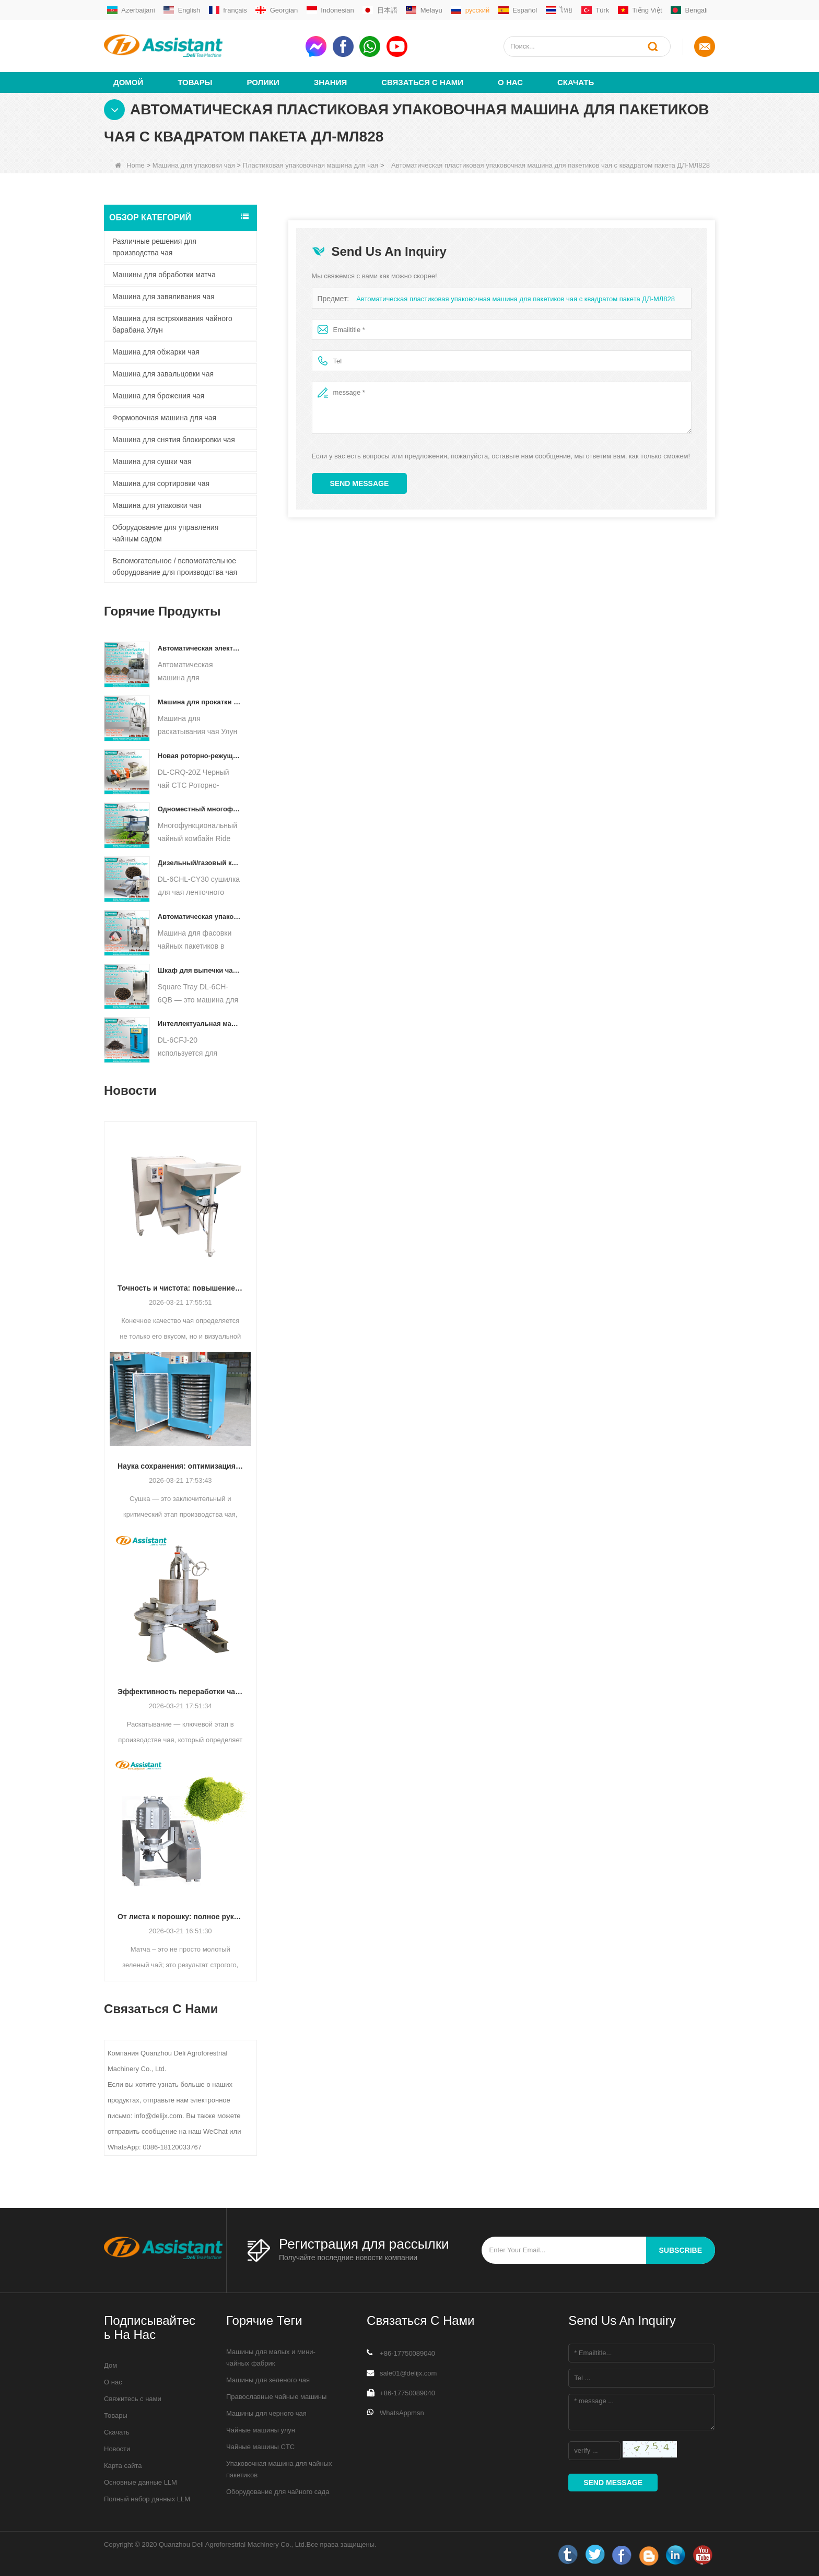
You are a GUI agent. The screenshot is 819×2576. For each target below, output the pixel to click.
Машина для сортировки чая (160, 483)
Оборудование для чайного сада (277, 2491)
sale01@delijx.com (408, 2373)
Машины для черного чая (266, 2413)
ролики (263, 81)
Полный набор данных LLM (147, 2498)
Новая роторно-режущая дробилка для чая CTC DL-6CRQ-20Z (200, 755)
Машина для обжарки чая (156, 351)
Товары (195, 81)
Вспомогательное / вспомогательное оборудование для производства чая (174, 566)
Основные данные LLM (140, 2482)
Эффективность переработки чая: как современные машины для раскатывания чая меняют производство (180, 1691)
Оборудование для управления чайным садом (165, 532)
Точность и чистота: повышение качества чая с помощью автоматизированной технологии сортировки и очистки (180, 1287)
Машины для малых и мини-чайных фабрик (270, 2357)
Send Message (359, 483)
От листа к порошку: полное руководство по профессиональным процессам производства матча (180, 1916)
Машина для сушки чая (152, 461)
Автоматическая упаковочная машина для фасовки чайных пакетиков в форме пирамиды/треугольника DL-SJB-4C (200, 916)
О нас (510, 81)
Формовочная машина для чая (164, 417)
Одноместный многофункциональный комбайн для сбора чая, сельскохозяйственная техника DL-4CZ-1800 (200, 808)
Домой (128, 81)
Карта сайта (123, 2465)
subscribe (680, 2250)
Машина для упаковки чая (194, 165)
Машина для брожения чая (158, 395)
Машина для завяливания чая (163, 296)
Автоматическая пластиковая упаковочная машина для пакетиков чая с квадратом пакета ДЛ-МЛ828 (515, 298)
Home (130, 165)
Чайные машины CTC (260, 2446)
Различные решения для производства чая (154, 246)
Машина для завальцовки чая (163, 373)
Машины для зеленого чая (268, 2379)
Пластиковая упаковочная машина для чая (311, 165)
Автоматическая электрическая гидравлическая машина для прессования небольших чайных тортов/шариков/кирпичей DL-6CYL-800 (200, 648)
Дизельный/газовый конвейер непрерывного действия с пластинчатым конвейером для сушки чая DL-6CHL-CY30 (200, 862)
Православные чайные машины (276, 2396)
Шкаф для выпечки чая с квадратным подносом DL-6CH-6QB (200, 970)
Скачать (575, 81)
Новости (117, 2448)
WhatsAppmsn (402, 2412)
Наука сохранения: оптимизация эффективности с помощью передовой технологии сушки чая (180, 1465)
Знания (330, 81)
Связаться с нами (422, 81)
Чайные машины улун (260, 2429)
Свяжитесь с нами (132, 2398)
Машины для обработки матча (164, 274)
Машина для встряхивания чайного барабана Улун (172, 324)
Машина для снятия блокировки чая (173, 439)
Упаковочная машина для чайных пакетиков (279, 2468)
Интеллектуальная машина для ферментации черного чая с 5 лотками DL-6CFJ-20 (200, 1023)
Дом (110, 2365)
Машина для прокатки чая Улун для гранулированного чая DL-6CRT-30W (200, 701)
